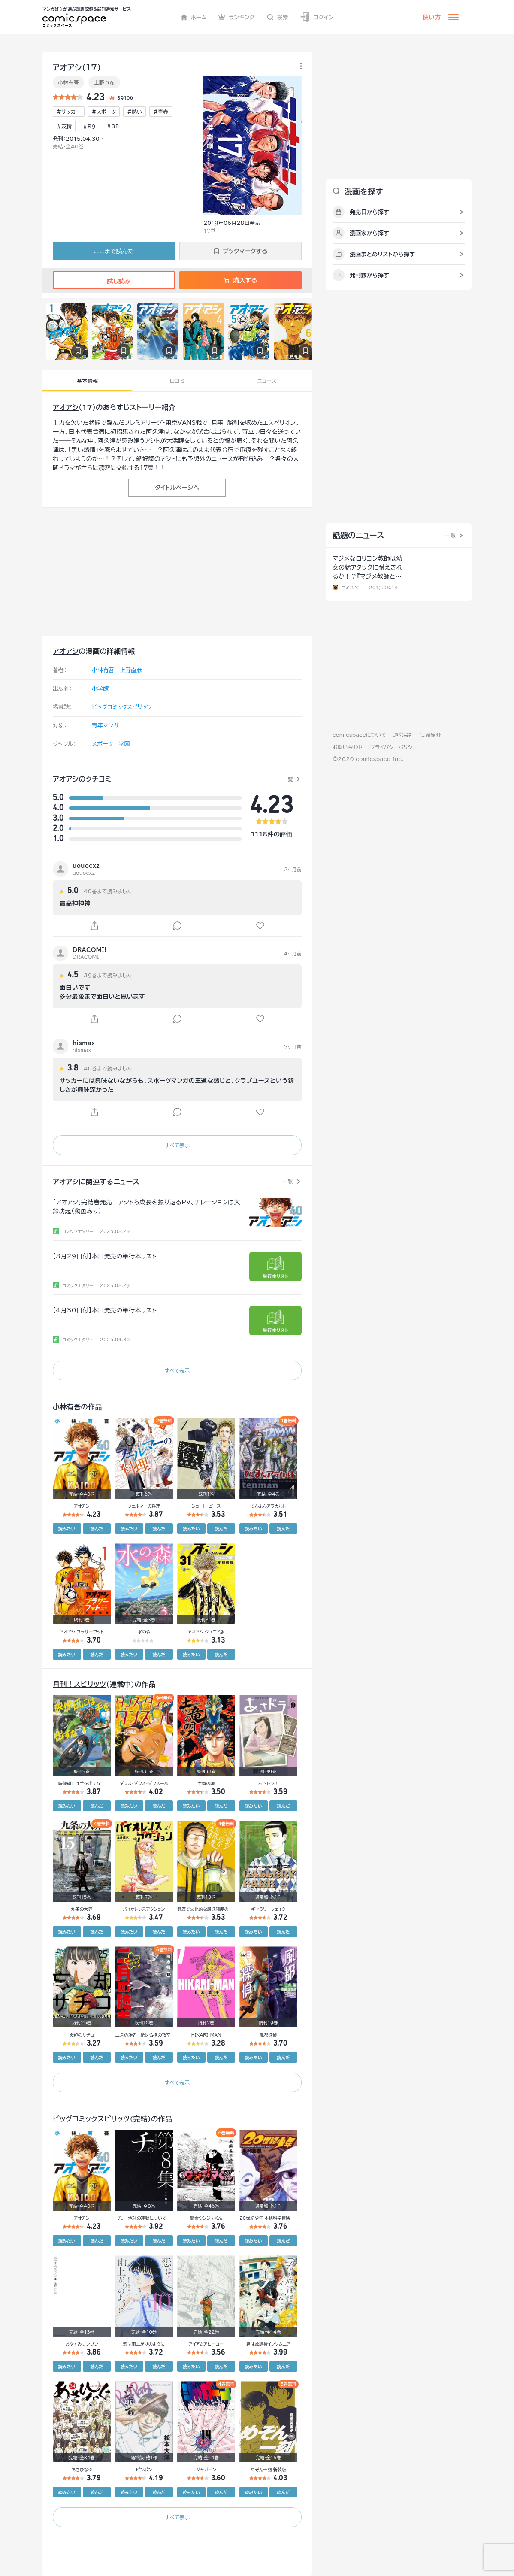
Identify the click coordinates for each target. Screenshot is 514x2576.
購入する (240, 280)
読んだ (96, 1529)
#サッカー (69, 111)
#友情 (64, 126)
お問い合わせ (348, 746)
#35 (112, 126)
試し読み (113, 281)
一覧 (287, 779)
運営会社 (403, 734)
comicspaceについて (359, 734)
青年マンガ (105, 725)
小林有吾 (68, 82)
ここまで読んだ (114, 251)
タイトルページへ (177, 488)
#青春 (160, 111)
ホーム (194, 17)
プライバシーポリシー (393, 746)
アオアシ (66, 407)
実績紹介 (430, 734)
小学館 (100, 688)
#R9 (89, 126)
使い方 (432, 17)
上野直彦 (104, 82)
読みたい (67, 1529)
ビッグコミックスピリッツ (122, 707)
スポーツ (102, 744)
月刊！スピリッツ (79, 1684)
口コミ (177, 380)
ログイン (316, 17)
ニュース (267, 380)
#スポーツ (104, 111)
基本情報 (87, 380)
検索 (277, 17)
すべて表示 (177, 1145)
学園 (124, 744)
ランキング (236, 17)
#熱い (134, 111)
